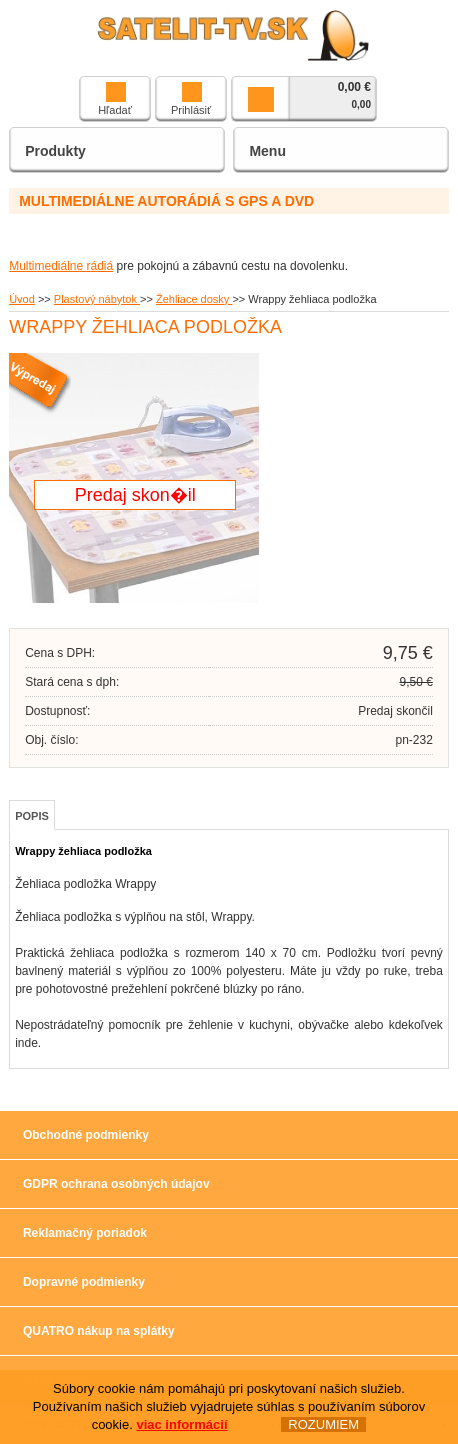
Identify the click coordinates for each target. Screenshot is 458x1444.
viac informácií (181, 1424)
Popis (32, 816)
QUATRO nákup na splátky (99, 1331)
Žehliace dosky (194, 299)
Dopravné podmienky (84, 1282)
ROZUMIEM (323, 1424)
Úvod (22, 299)
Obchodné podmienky (86, 1135)
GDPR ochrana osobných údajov (116, 1184)
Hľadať (115, 99)
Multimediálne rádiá (61, 266)
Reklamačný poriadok (85, 1233)
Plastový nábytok (97, 299)
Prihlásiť (191, 99)
